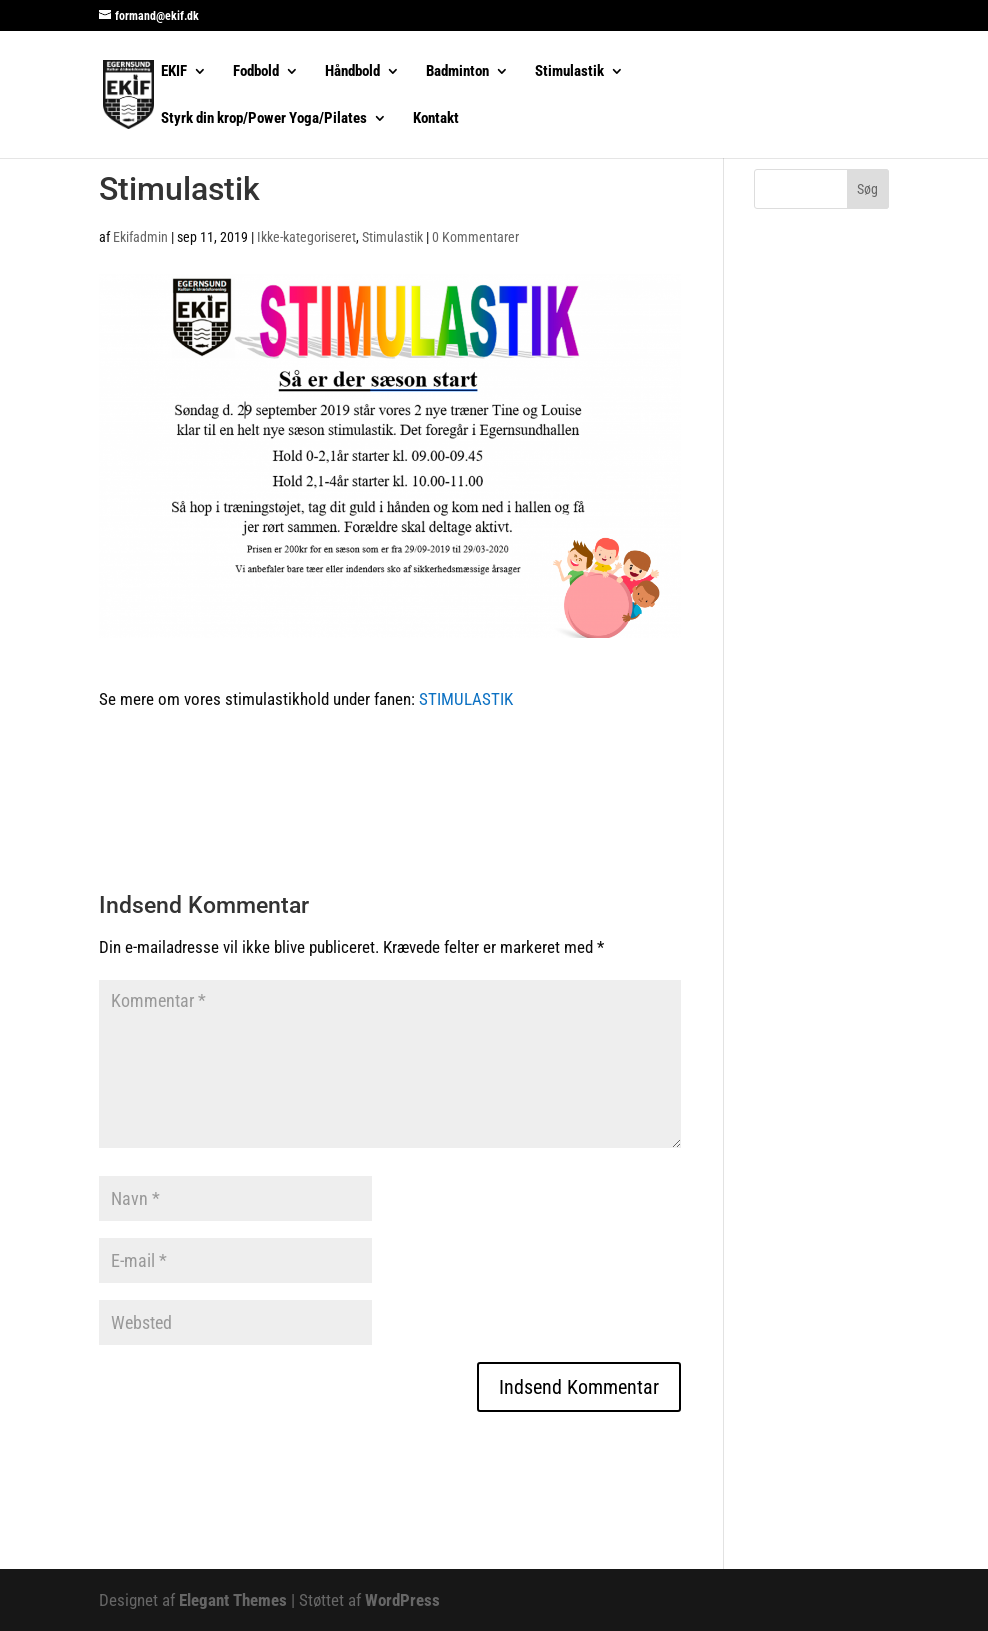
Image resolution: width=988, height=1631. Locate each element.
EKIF (174, 72)
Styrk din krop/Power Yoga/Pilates (264, 119)
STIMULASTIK (470, 699)
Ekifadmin (140, 237)
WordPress (402, 1600)
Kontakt (436, 119)
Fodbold (256, 72)
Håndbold (352, 72)
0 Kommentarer (475, 237)
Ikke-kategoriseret (306, 237)
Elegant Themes (233, 1600)
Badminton (457, 72)
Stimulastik (569, 72)
